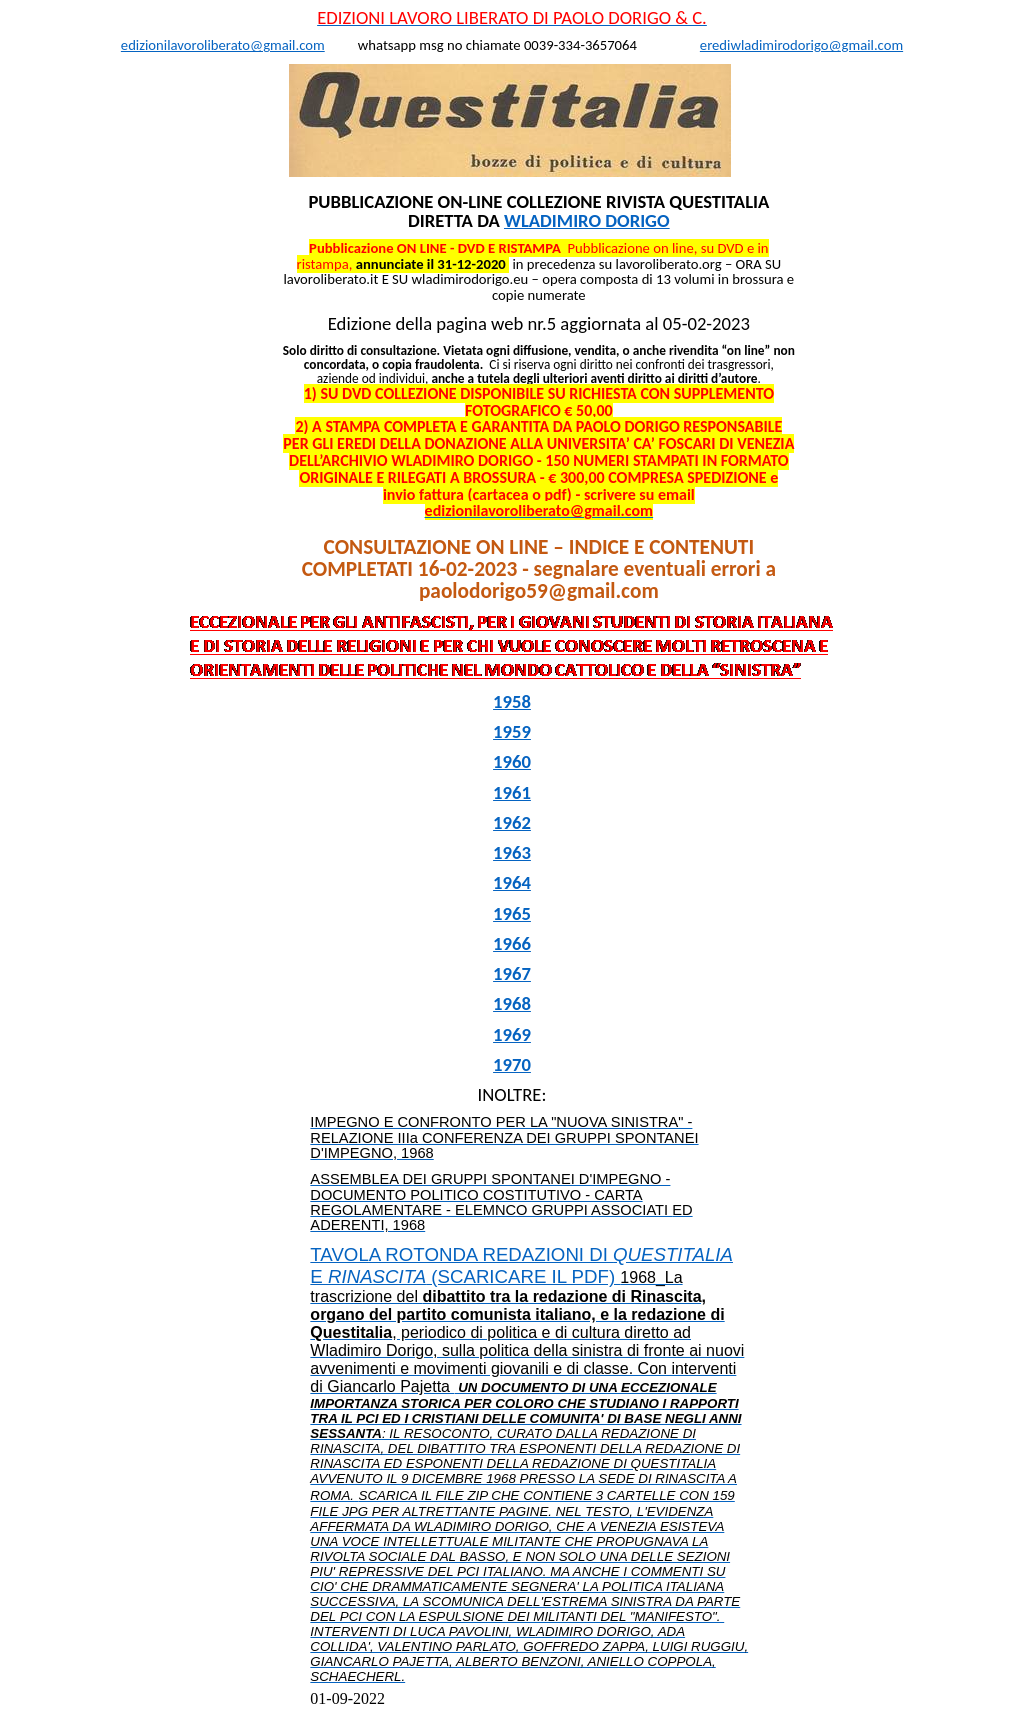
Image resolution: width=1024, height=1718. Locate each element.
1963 (512, 852)
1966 (512, 943)
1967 (512, 973)
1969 (512, 1034)
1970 (512, 1064)
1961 (512, 792)
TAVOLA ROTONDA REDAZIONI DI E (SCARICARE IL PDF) (529, 1464)
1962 (512, 822)
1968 (512, 1003)
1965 (512, 913)
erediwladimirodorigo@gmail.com (801, 45)
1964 (512, 882)
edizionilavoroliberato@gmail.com (223, 45)
